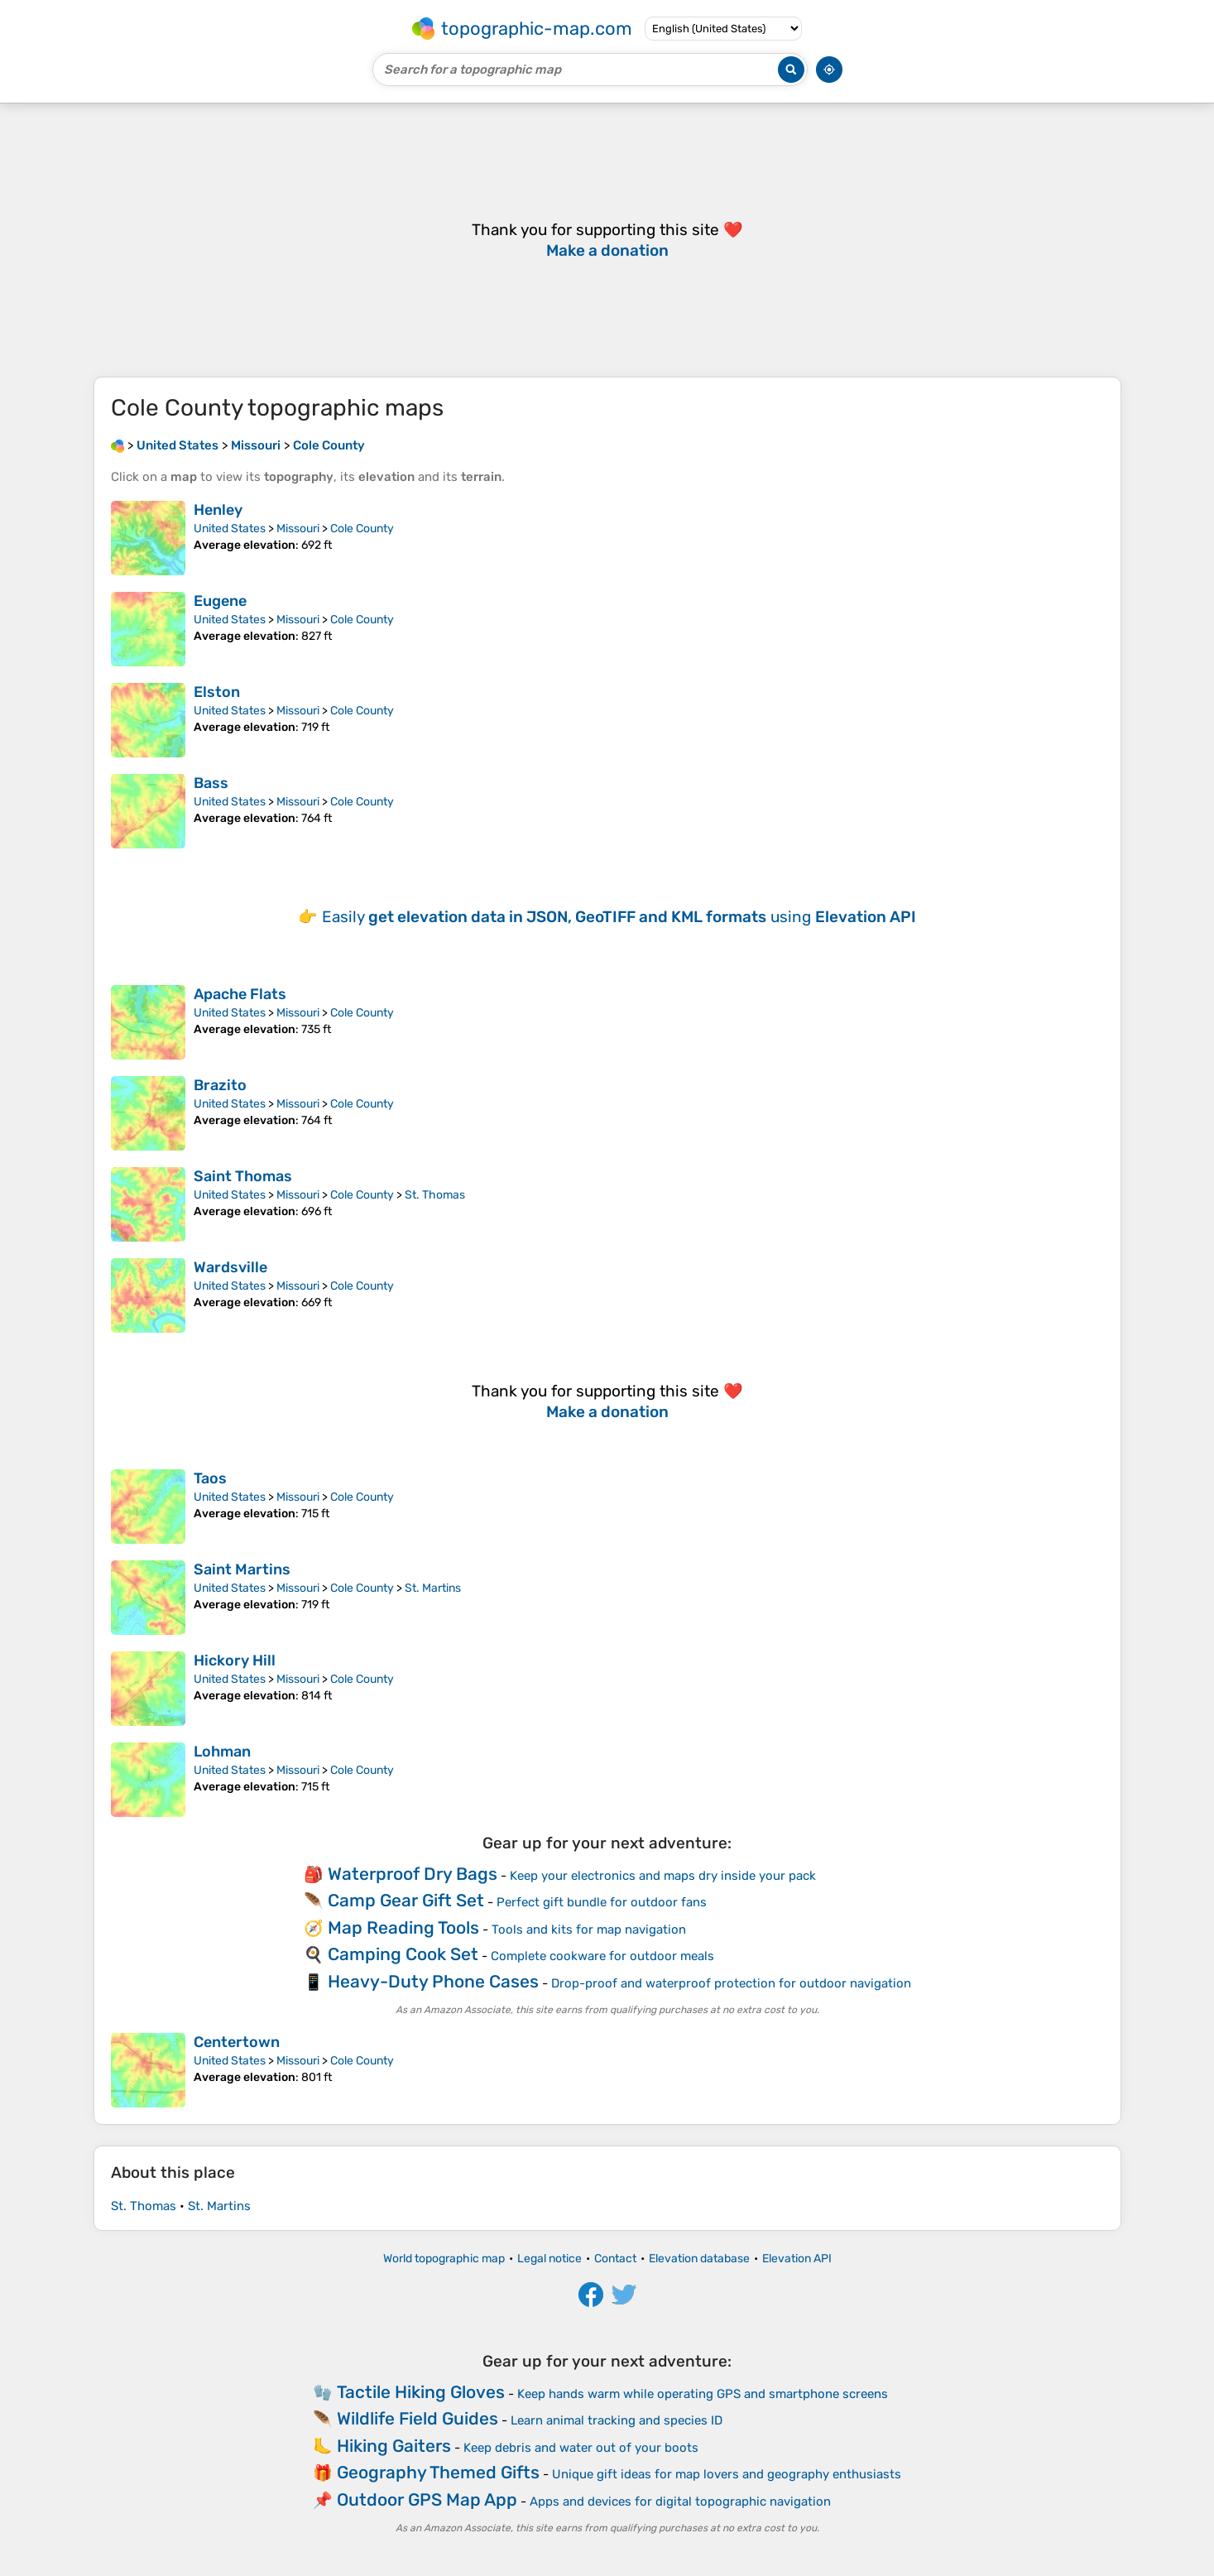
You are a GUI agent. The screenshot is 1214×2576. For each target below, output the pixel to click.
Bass (211, 783)
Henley (218, 510)
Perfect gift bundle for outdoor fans (602, 1902)
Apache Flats (240, 994)
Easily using (619, 916)
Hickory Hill (235, 1660)
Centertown (237, 2042)
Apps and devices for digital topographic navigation (680, 2501)
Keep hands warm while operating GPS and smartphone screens (702, 2393)
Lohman (222, 1751)
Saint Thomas (243, 1176)
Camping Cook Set (403, 1954)
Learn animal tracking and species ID (616, 2420)
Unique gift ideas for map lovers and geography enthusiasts (726, 2474)
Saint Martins (242, 1569)
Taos (210, 1478)
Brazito (220, 1085)
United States (230, 528)
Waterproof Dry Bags (412, 1873)
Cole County (362, 528)
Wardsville (230, 1267)
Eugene (220, 601)
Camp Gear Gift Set (406, 1900)
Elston (217, 692)
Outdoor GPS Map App (427, 2499)
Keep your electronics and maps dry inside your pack (663, 1875)
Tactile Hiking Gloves (421, 2391)
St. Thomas (435, 1195)
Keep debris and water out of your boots (580, 2447)
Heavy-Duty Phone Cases (433, 1981)
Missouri (297, 528)
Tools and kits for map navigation (589, 1929)
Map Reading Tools (403, 1927)
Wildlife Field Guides (417, 2418)
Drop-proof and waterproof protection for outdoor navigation (731, 1983)
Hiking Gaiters (394, 2445)
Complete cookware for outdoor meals (602, 1956)
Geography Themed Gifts (438, 2472)
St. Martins (433, 1588)
